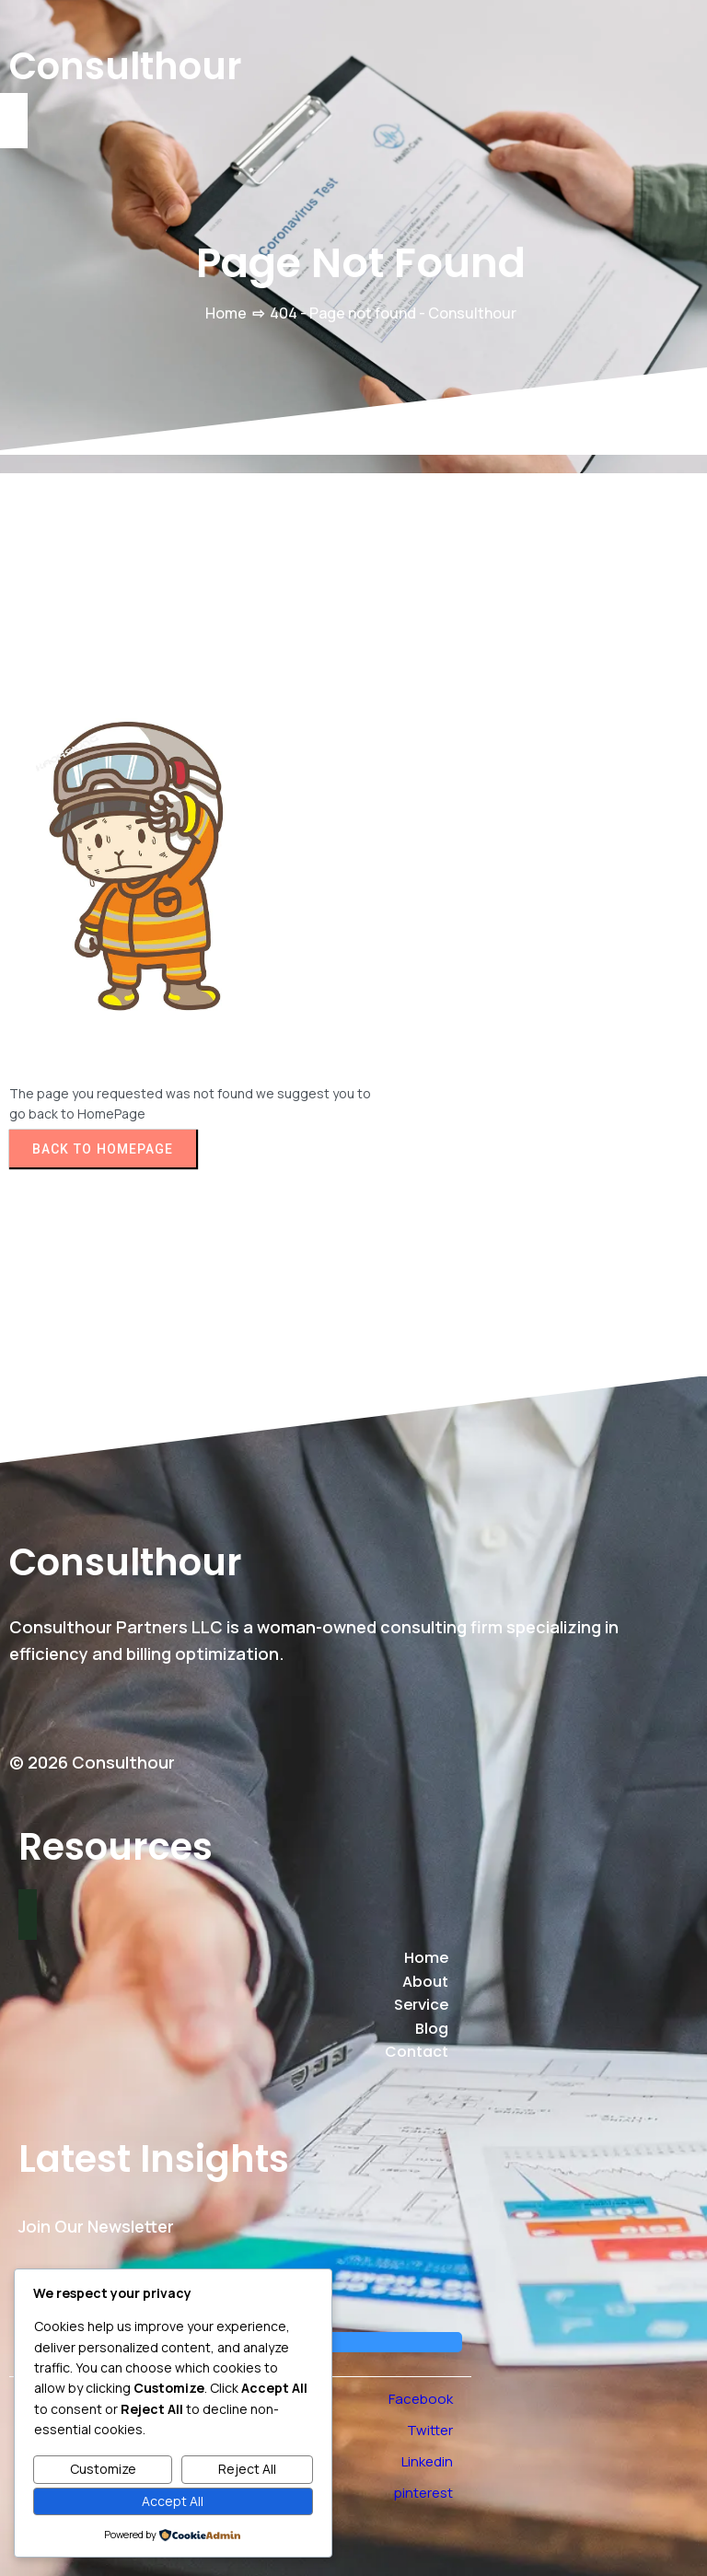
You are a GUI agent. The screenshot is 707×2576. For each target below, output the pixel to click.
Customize (103, 2468)
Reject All (247, 2468)
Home (226, 313)
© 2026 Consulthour (92, 1762)
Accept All (172, 2501)
